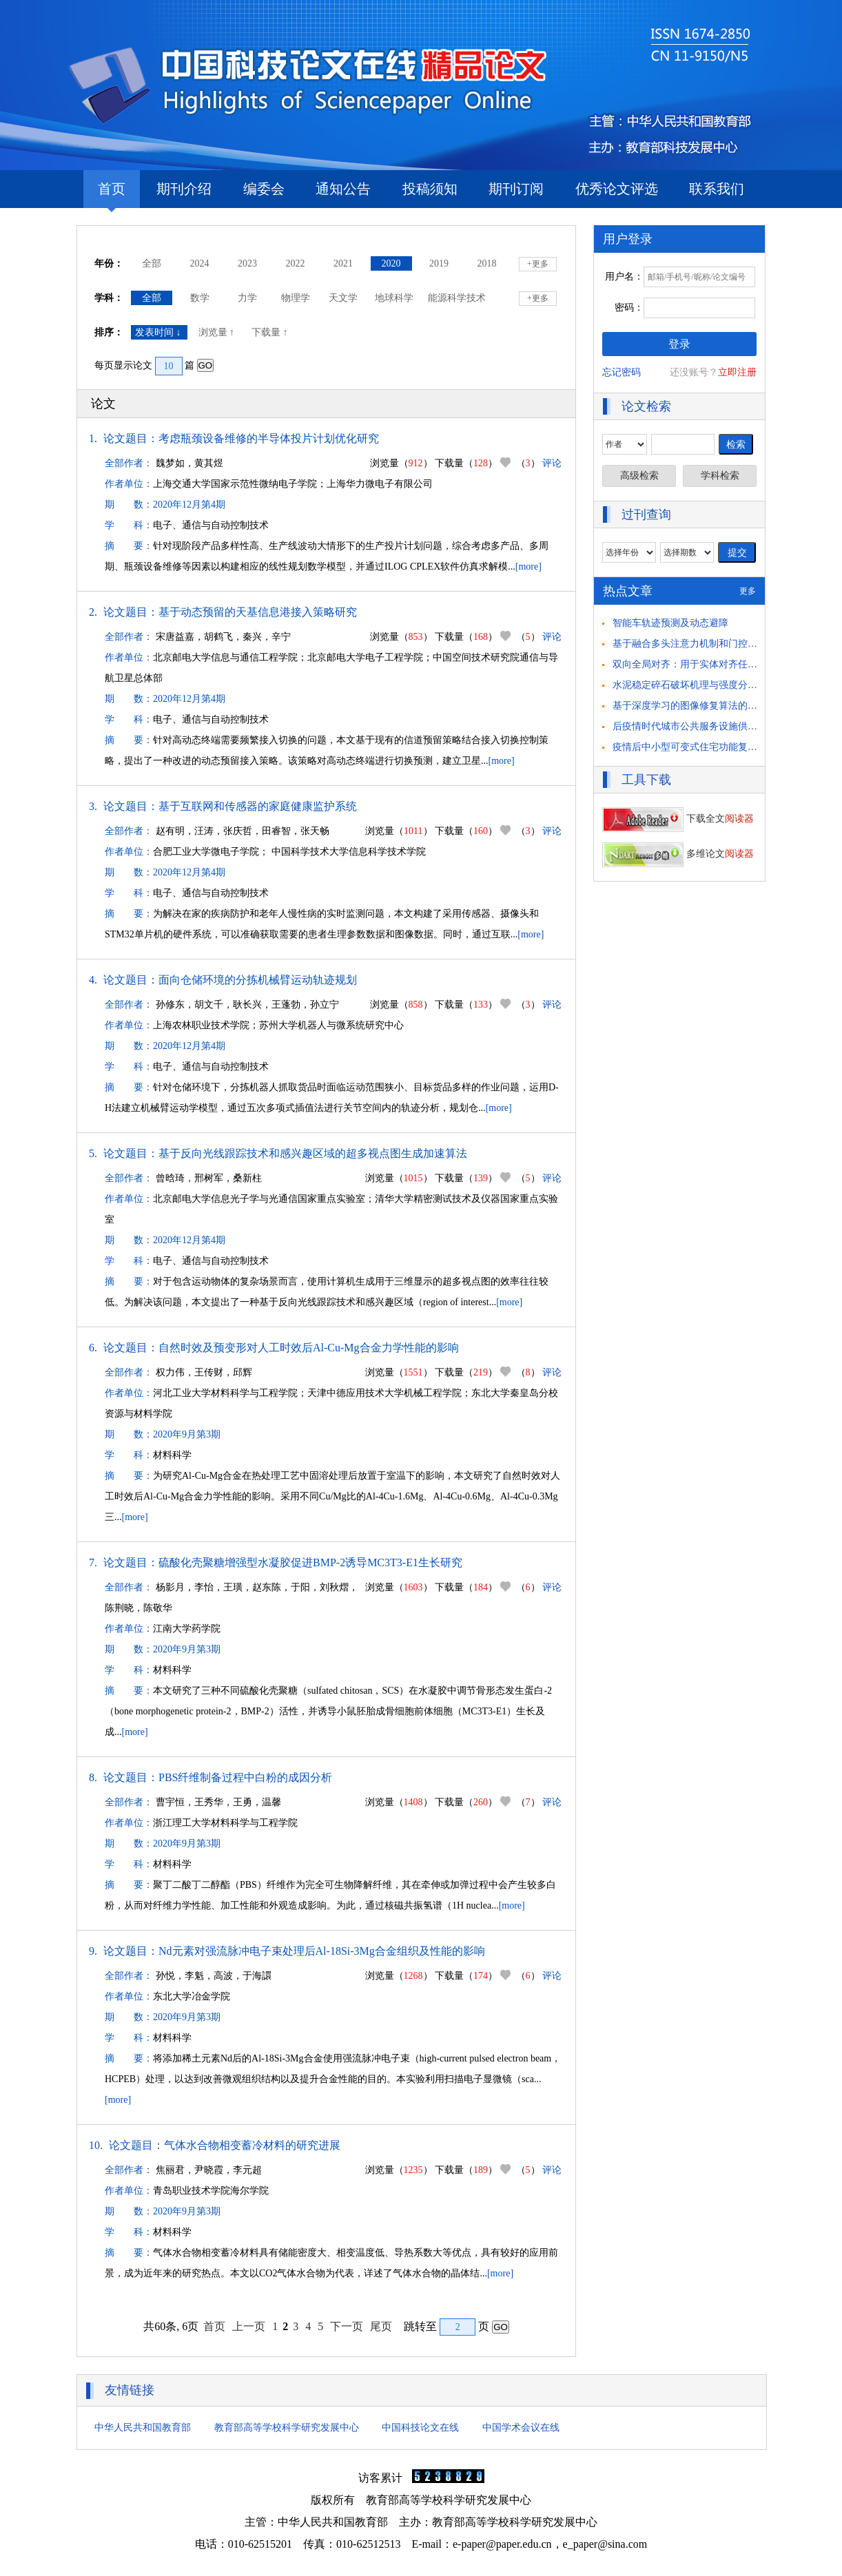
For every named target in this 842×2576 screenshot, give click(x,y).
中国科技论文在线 (420, 2427)
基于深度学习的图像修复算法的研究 (690, 705)
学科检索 (720, 475)
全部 (151, 263)
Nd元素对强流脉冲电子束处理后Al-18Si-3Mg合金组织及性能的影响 (321, 1951)
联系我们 (716, 188)
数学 (199, 298)
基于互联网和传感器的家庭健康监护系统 (257, 806)
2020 (391, 263)
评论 (552, 463)
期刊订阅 (516, 188)
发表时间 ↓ (159, 332)
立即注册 (737, 372)
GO (205, 365)
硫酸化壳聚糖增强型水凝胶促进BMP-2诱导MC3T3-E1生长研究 (310, 1562)
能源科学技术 (457, 298)
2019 (439, 263)
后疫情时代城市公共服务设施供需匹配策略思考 (714, 726)
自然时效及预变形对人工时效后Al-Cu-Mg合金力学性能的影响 (308, 1347)
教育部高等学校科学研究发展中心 (286, 2427)
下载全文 (678, 818)
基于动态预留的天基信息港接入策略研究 (257, 612)
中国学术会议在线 (520, 2427)
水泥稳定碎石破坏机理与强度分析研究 (695, 685)
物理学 (295, 298)
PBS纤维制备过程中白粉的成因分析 (245, 1777)
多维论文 (678, 854)
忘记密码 (621, 372)
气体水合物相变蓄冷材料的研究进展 (252, 2145)
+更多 (537, 264)
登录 (679, 344)
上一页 (248, 2326)
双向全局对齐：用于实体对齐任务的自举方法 (709, 664)
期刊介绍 (184, 188)
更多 (747, 591)
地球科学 (394, 298)
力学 (247, 298)
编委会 (264, 188)
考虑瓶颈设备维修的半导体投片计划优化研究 (268, 438)
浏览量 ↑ (217, 332)
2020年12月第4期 (189, 504)
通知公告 (343, 188)
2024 (199, 263)
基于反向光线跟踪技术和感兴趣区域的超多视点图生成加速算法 (312, 1153)
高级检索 (639, 475)
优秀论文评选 (616, 188)
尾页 (381, 2326)
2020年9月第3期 (186, 1434)
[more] (528, 566)
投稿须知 (430, 188)
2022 (295, 263)
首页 (111, 194)
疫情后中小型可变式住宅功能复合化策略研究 (709, 747)
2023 (247, 263)
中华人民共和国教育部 (142, 2427)
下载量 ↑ (270, 332)
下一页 (346, 2326)
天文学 (343, 298)
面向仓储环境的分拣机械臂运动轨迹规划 (257, 980)
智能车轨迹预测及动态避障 (670, 623)
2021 (343, 263)
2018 (487, 263)
